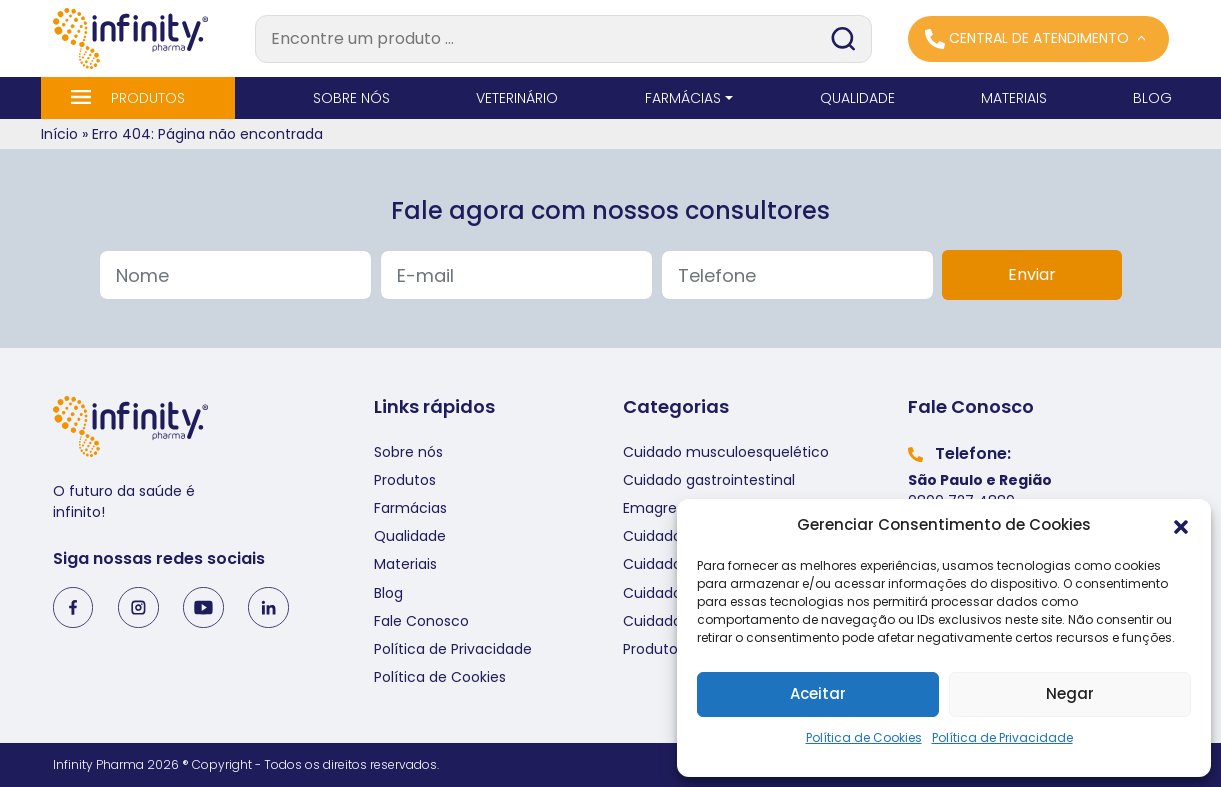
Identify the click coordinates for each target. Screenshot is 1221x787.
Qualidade (410, 536)
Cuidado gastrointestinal (709, 480)
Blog (388, 593)
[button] (1181, 526)
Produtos (405, 480)
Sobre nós (408, 452)
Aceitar (818, 693)
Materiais (405, 564)
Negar (1070, 693)
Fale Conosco (421, 621)
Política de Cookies (864, 737)
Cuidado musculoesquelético (726, 452)
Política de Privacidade (1002, 737)
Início (59, 134)
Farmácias (410, 508)
